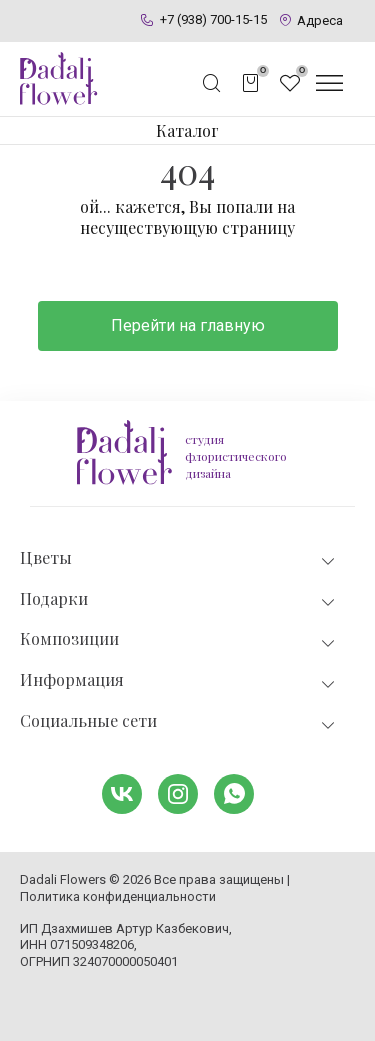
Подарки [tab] (179, 599)
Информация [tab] (179, 680)
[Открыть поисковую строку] (212, 83)
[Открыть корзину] (251, 83)
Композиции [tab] (179, 639)
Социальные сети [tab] (179, 721)
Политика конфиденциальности (118, 896)
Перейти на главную (188, 325)
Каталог (187, 130)
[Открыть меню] (329, 83)
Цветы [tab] (179, 558)
